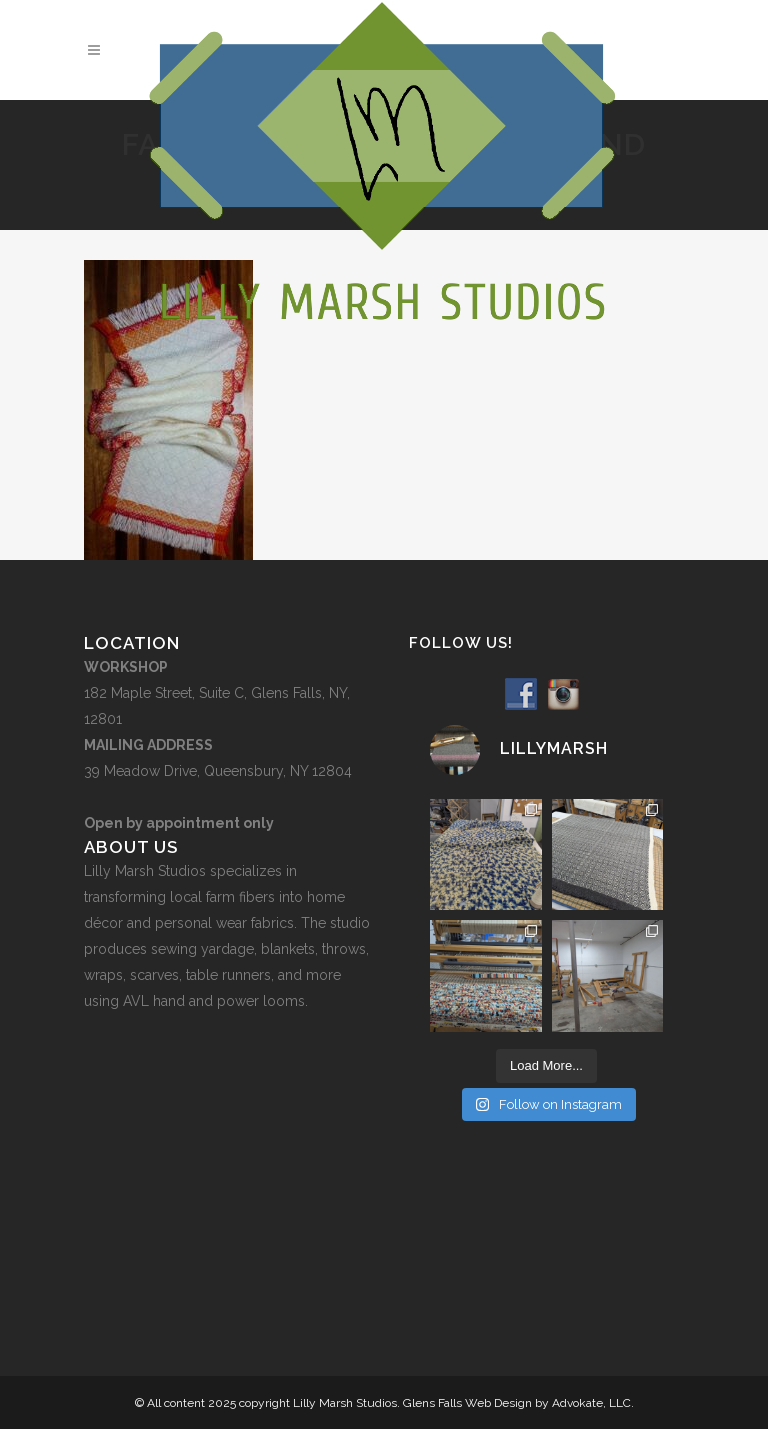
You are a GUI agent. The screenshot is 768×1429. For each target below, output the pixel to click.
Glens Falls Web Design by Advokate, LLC (517, 1403)
